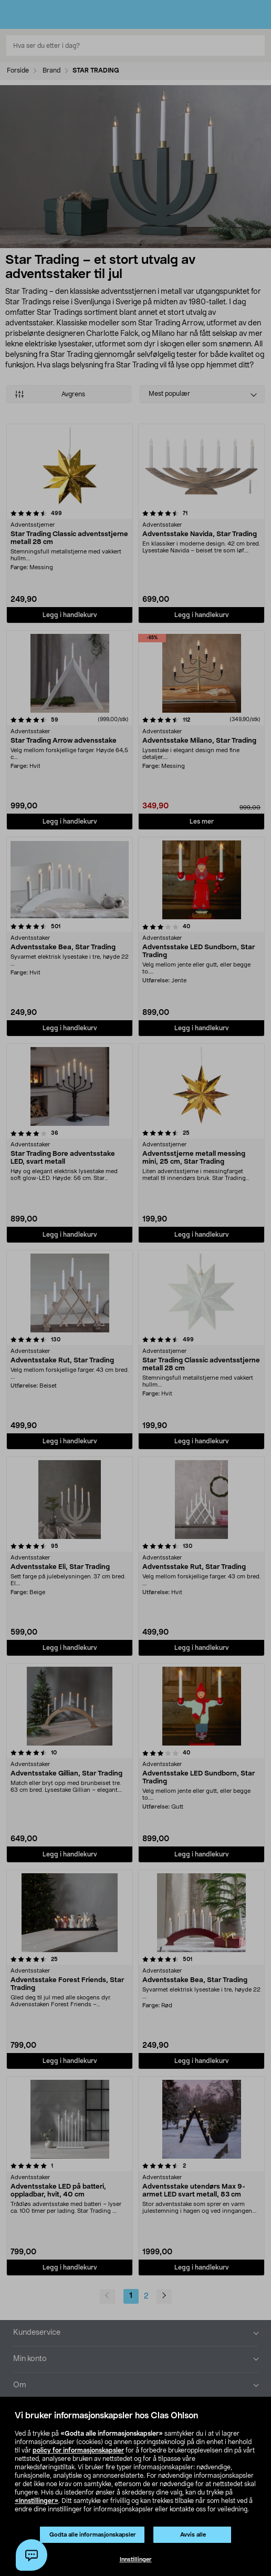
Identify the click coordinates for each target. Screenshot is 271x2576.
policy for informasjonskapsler (78, 2450)
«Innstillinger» (36, 2501)
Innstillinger (136, 2559)
